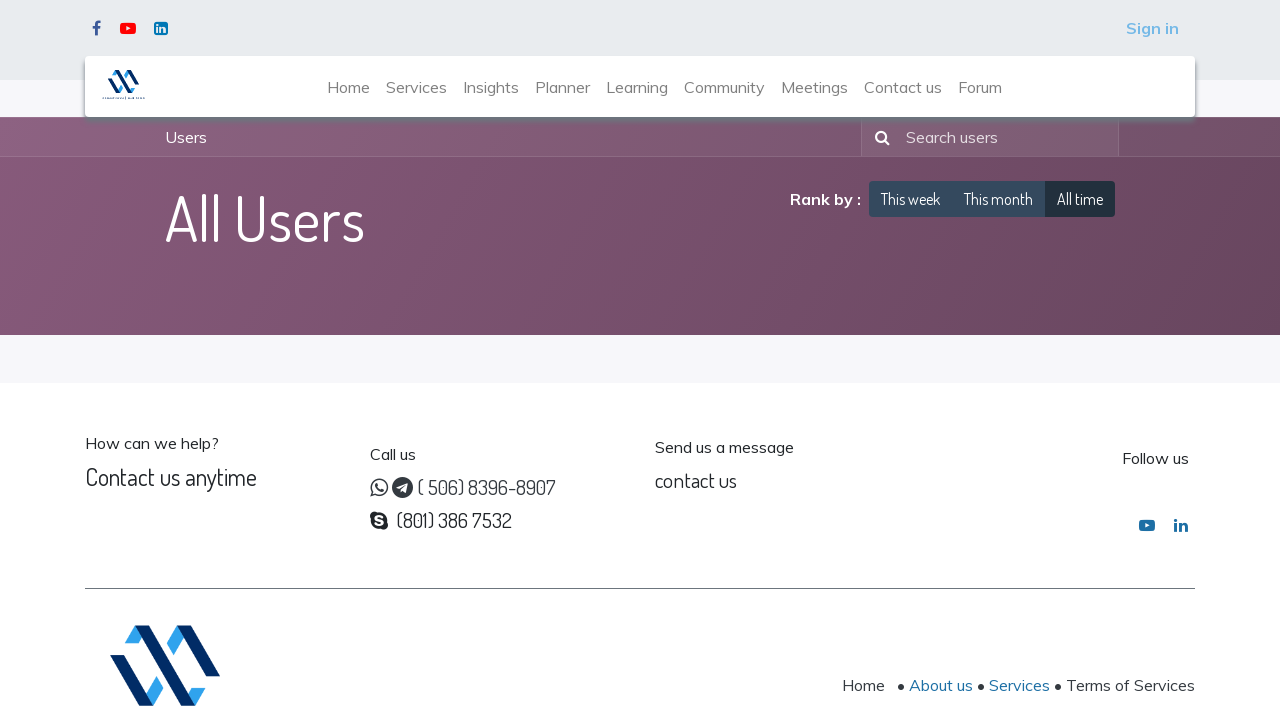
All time (1080, 199)
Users (186, 137)
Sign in (1152, 28)
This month (998, 199)
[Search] (878, 137)
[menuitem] (348, 87)
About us (941, 685)
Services (1019, 685)
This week (910, 199)
